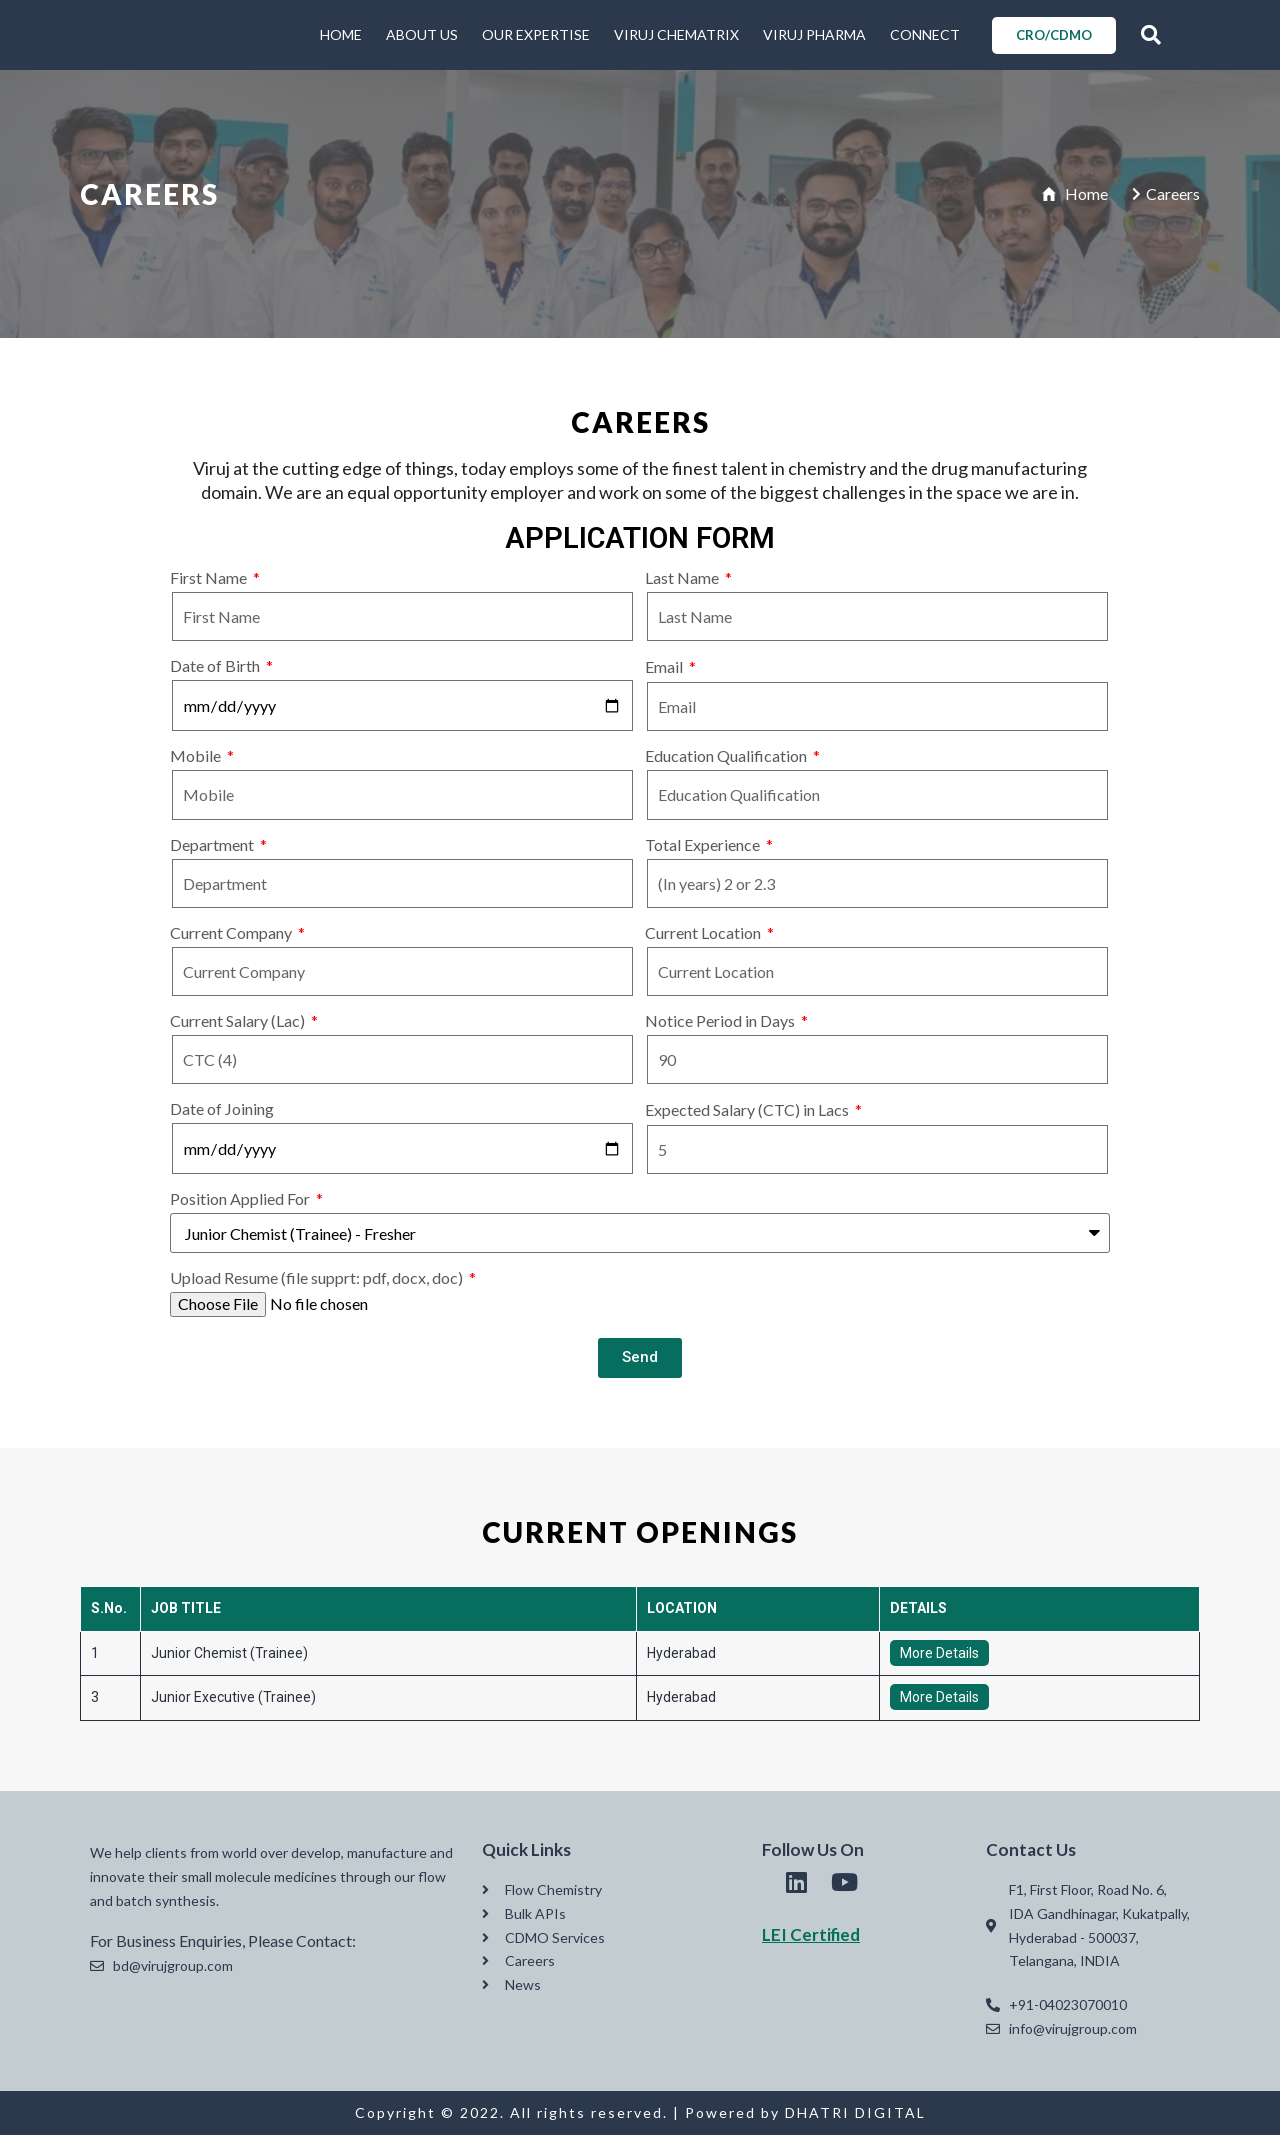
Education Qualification (727, 760)
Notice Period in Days (721, 1024)
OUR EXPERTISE (536, 36)
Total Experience (704, 848)
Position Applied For (241, 1203)
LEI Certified (811, 1938)
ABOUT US (422, 36)
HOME (341, 36)
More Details (939, 1657)
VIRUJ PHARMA (814, 36)
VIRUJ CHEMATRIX (676, 36)
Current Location (704, 936)
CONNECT (925, 36)
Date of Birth (216, 669)
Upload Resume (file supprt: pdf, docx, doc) (318, 1282)
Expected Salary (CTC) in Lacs (748, 1113)
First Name (210, 581)
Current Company (232, 936)
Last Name (683, 581)
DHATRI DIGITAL (855, 2116)
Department (213, 848)
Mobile (197, 760)
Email (665, 670)
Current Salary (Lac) (239, 1024)
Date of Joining (222, 1112)
